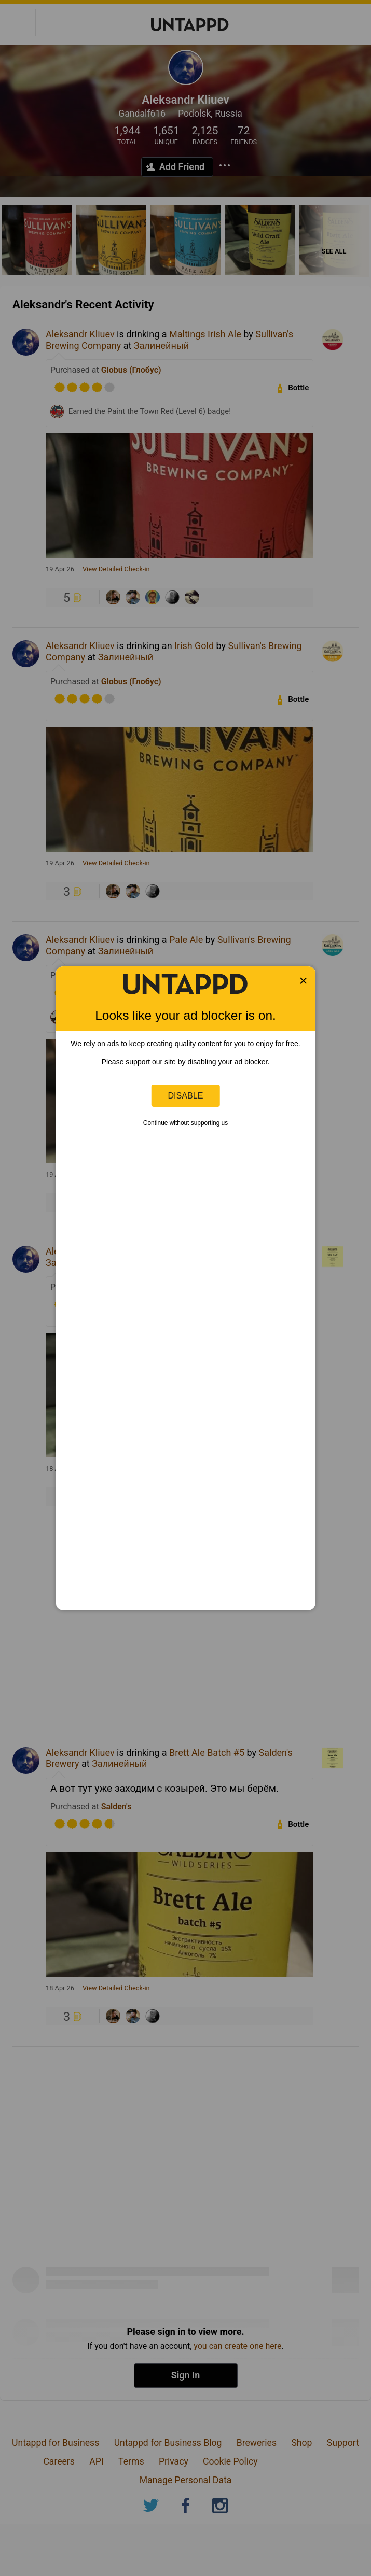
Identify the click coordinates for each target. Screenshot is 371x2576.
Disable (185, 1095)
